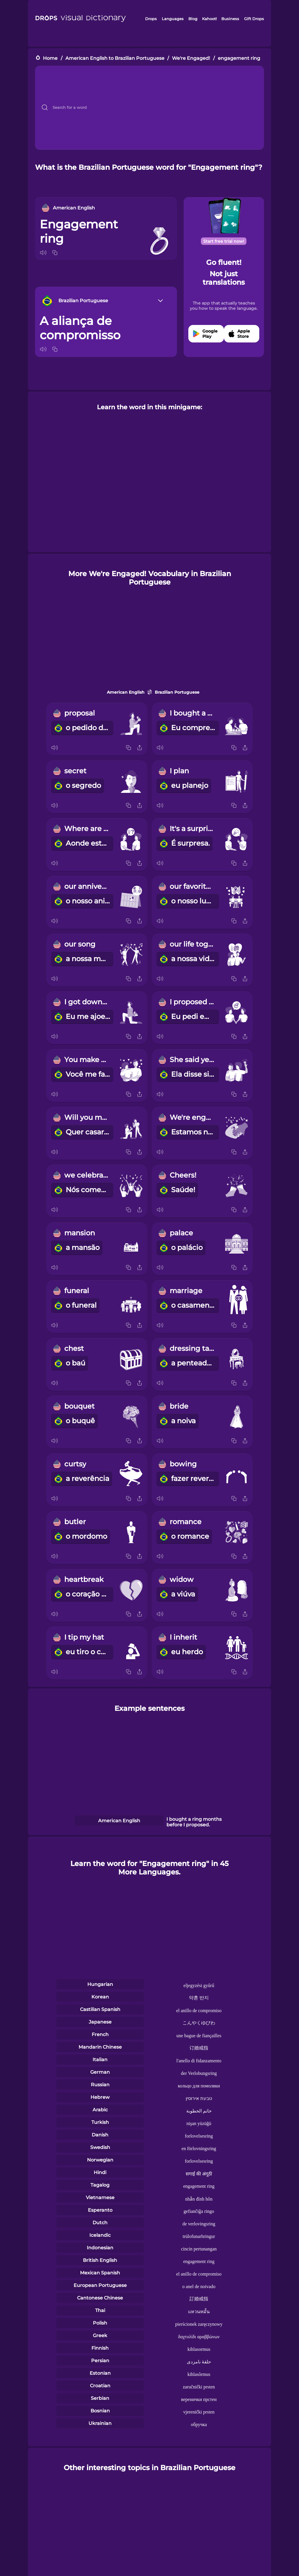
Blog (192, 18)
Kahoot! (209, 18)
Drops (151, 18)
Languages (173, 18)
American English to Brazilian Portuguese (114, 58)
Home (50, 58)
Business (230, 18)
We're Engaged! (191, 58)
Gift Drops (254, 18)
